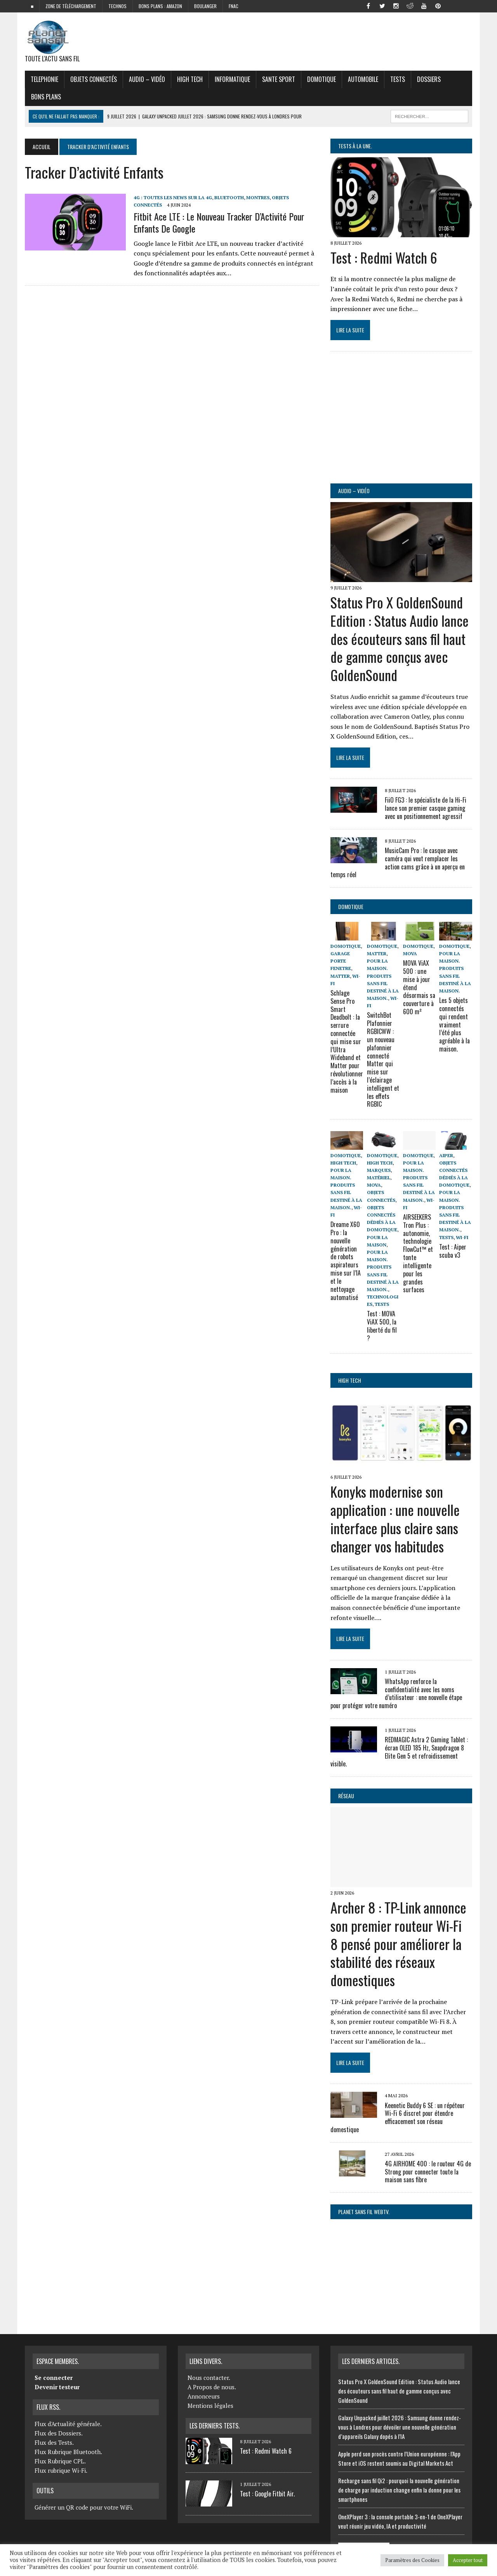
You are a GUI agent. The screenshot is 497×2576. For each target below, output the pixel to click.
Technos (117, 6)
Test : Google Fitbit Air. (267, 2493)
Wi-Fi (462, 1237)
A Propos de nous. (212, 2387)
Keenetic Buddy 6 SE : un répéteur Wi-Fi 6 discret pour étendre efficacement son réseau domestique (397, 2117)
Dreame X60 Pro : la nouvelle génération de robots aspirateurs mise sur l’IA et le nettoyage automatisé (345, 1261)
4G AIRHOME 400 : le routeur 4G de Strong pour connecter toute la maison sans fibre (428, 2172)
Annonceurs (204, 2396)
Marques (379, 1170)
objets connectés (93, 79)
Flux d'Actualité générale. (68, 2424)
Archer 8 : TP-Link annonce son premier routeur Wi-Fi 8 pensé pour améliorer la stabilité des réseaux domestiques (398, 1943)
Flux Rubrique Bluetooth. (68, 2452)
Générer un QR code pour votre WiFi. (84, 2507)
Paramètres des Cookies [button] (412, 2560)
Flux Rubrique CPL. (60, 2461)
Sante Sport (278, 79)
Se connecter (54, 2377)
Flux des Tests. (54, 2442)
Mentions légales (210, 2405)
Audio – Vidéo (147, 79)
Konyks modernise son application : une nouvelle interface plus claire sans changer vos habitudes (395, 1518)
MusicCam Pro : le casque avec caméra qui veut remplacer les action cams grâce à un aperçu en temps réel (397, 862)
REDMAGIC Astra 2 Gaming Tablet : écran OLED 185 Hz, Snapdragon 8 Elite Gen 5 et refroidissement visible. (399, 1751)
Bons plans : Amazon (160, 6)
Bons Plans (46, 96)
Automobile (363, 79)
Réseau (346, 1796)
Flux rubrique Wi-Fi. (61, 2470)
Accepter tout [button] (468, 2560)
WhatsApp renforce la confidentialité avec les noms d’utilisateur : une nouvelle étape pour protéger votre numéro (396, 1693)
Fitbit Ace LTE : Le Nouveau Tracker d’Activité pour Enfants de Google (219, 222)
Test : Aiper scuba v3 (452, 1251)
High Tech (190, 79)
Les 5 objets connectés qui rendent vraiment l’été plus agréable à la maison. (454, 1024)
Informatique (232, 79)
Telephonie (44, 79)
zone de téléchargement (70, 6)
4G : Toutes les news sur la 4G (173, 197)
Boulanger (205, 6)
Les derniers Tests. (214, 2425)
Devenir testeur (57, 2387)
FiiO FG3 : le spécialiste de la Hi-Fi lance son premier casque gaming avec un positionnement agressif (425, 808)
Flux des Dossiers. (59, 2433)
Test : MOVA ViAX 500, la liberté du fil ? (381, 1325)
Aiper (446, 1155)
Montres (257, 197)
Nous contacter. (209, 2377)
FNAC (233, 6)
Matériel (378, 1177)
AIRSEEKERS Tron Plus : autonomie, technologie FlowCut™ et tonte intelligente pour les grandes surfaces (418, 1253)
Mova (410, 953)
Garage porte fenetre (340, 961)
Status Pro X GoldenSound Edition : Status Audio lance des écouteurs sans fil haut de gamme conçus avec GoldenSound (399, 638)
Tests (397, 79)
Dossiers (429, 79)
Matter (340, 976)
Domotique (321, 79)
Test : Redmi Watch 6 (383, 257)
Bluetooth (229, 197)
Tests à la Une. (355, 146)
